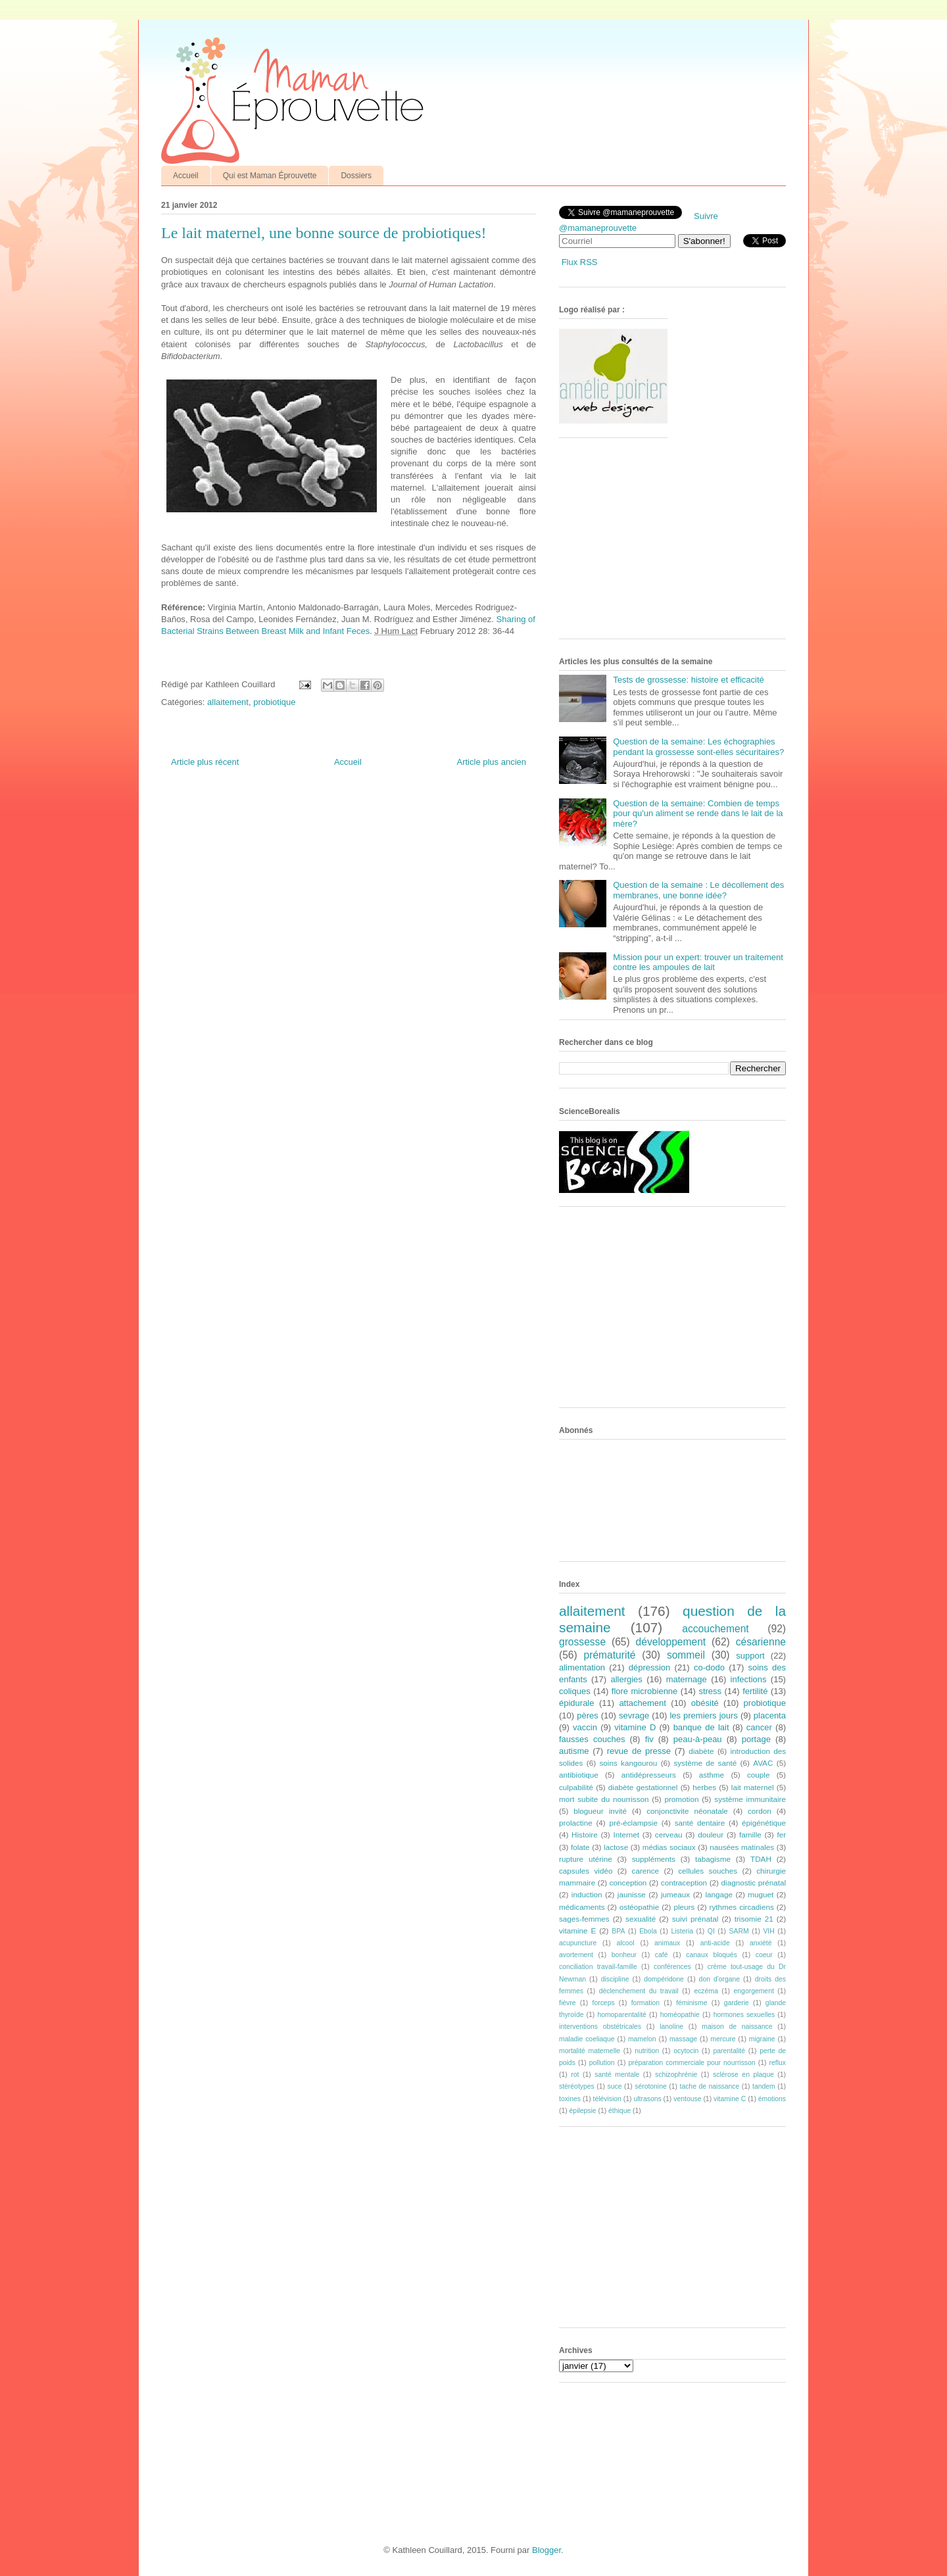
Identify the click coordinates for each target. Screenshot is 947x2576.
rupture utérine (585, 1859)
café (661, 1954)
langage (719, 1894)
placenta (770, 1715)
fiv (649, 1739)
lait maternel (752, 1787)
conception (628, 1882)
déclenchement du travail (639, 1991)
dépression (650, 1667)
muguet (760, 1894)
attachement (642, 1703)
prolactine (576, 1822)
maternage (686, 1679)
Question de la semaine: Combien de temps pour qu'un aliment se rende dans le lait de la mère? (698, 813)
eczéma (705, 1991)
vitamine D (635, 1727)
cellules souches (707, 1870)
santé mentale (617, 2074)
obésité (705, 1703)
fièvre (567, 2002)
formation (645, 2002)
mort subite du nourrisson (604, 1799)
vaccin (585, 1727)
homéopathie (680, 2014)
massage (683, 2039)
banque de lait (701, 1727)
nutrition (647, 2050)
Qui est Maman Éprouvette (270, 175)
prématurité (610, 1655)
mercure (722, 2039)
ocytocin (685, 2050)
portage (756, 1739)
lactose (616, 1847)
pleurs (683, 1907)
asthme (711, 1774)
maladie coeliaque (587, 2039)
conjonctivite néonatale (687, 1811)
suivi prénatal (695, 1918)
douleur (710, 1834)
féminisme (691, 2002)
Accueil (186, 175)
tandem (763, 2086)
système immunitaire (750, 1799)
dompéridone (664, 1979)
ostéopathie (639, 1907)
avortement (576, 1954)
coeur (764, 1954)
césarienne (761, 1641)
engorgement (754, 1991)
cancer (759, 1727)
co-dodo (709, 1667)
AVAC (763, 1763)
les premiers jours (703, 1715)
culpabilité (576, 1787)
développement (671, 1641)
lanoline (671, 2026)
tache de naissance (710, 2086)
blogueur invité (600, 1811)
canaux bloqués (711, 1954)
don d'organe (719, 1979)
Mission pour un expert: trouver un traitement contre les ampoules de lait (698, 962)
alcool (626, 1943)
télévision (607, 2098)
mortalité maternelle (589, 2050)
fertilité (754, 1691)
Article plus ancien (492, 762)
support (750, 1656)
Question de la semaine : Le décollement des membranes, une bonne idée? (698, 890)
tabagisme (713, 1859)
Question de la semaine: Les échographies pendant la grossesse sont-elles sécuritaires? (698, 747)
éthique (619, 2110)
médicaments (582, 1907)
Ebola (648, 1931)
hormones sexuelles (744, 2014)
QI (711, 1931)
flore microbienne (645, 1691)
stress (709, 1691)
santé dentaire (700, 1822)
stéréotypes (577, 2086)
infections (749, 1679)
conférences (672, 1966)
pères (587, 1715)
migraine (762, 2039)
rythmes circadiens (742, 1907)
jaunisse (632, 1894)
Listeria (682, 1931)
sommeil (686, 1655)
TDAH (760, 1859)
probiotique (274, 702)
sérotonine (651, 2086)
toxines (570, 2098)
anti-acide (715, 1943)
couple (758, 1774)
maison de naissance (737, 2026)
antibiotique (578, 1774)
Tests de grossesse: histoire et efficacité (688, 680)
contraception (684, 1882)
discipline (615, 1979)
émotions (772, 2098)
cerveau (669, 1834)
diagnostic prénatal (753, 1882)
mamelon (642, 2039)
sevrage (634, 1715)
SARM (739, 1931)
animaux (667, 1943)
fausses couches (592, 1739)
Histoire (584, 1834)
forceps (604, 2002)
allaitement (228, 702)
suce (614, 2086)
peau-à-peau (697, 1739)
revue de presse (639, 1751)
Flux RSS (580, 262)
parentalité (729, 2050)
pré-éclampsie (633, 1822)
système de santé (705, 1763)
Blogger (546, 2550)
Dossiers (356, 175)
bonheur (624, 1954)
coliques (575, 1691)
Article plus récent (205, 762)
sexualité (640, 1918)
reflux (777, 2062)
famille (750, 1834)
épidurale (577, 1703)
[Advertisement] (657, 543)
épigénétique (764, 1822)
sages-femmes (584, 1918)
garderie (736, 2002)
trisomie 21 (754, 1918)
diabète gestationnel (643, 1787)
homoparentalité (621, 2014)
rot (575, 2074)
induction (586, 1894)
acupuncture (577, 1943)
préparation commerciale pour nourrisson (691, 2062)
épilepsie (583, 2110)
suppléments (653, 1859)
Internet (626, 1834)
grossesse (582, 1641)
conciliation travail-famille (598, 1966)
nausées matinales (742, 1847)
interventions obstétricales (600, 2026)
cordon (759, 1811)
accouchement (715, 1628)
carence (646, 1870)
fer (782, 1834)
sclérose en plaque (743, 2074)
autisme (574, 1751)
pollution (602, 2062)
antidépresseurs (648, 1774)
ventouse (687, 2098)
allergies (626, 1679)
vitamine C (730, 2098)
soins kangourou (628, 1763)
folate (580, 1847)
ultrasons (647, 2098)
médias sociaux (669, 1847)
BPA (618, 1931)
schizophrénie (676, 2074)
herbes (704, 1787)
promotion (681, 1799)
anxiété (761, 1943)
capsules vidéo (585, 1870)
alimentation (582, 1667)
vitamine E (577, 1930)
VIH (768, 1931)
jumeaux (675, 1894)
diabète (701, 1751)
